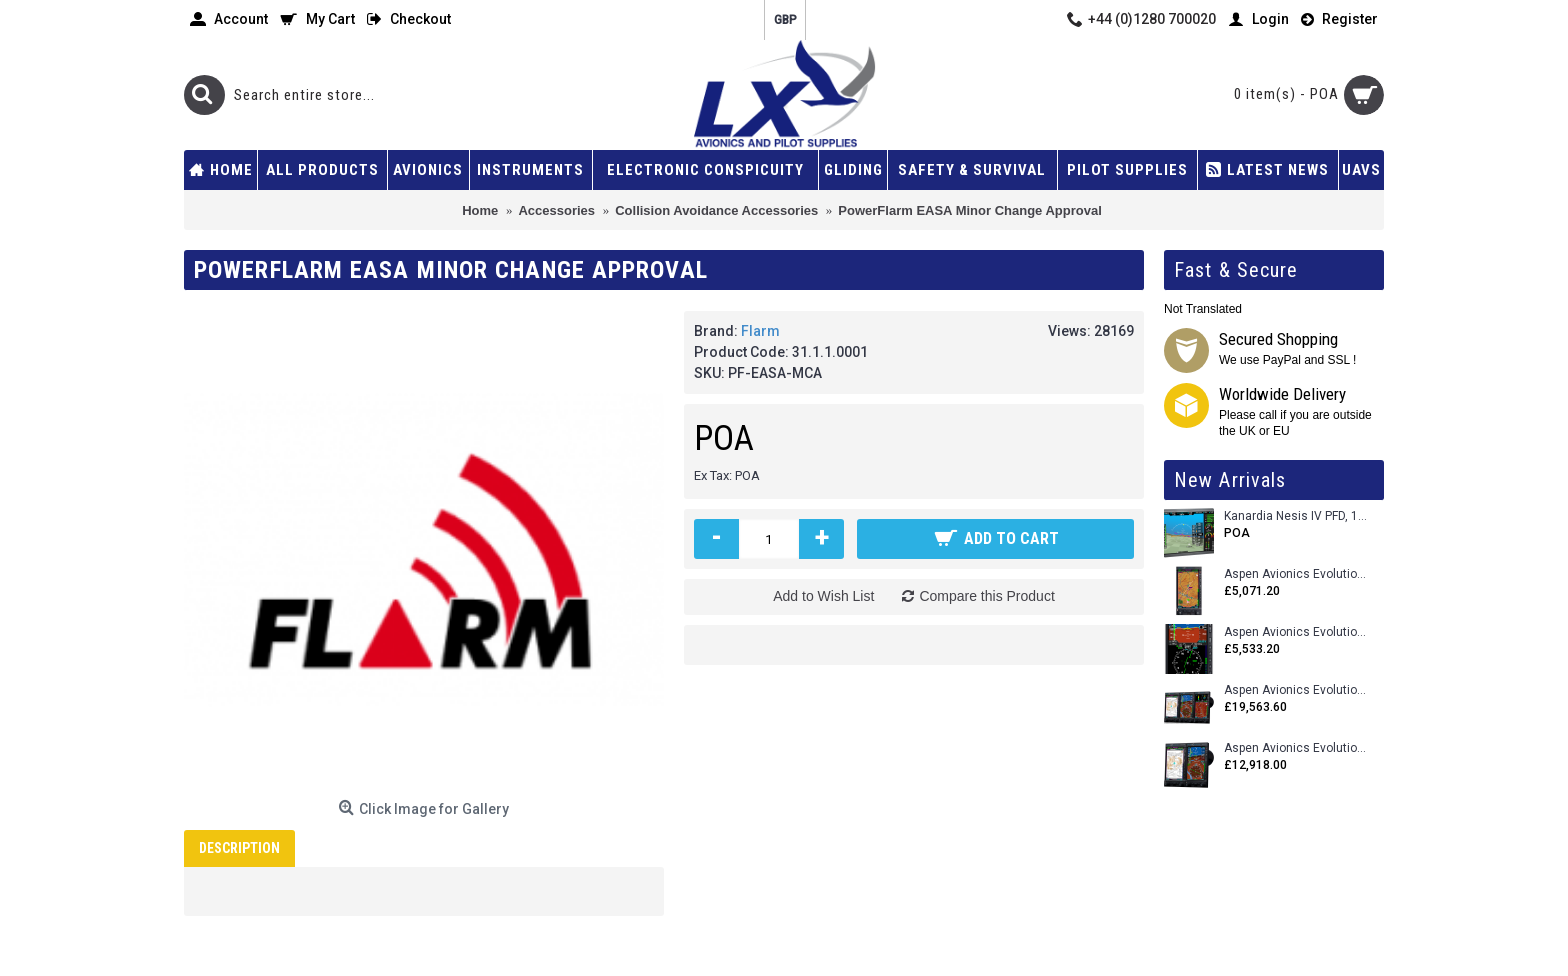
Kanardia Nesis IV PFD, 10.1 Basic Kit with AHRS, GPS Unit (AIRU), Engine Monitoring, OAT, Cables (1296, 516)
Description (239, 848)
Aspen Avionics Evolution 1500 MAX (1296, 748)
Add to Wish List (823, 596)
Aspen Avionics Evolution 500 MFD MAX (1296, 574)
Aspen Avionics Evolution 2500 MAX (1296, 690)
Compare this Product (986, 596)
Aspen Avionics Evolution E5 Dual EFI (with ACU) (1296, 632)
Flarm (760, 331)
